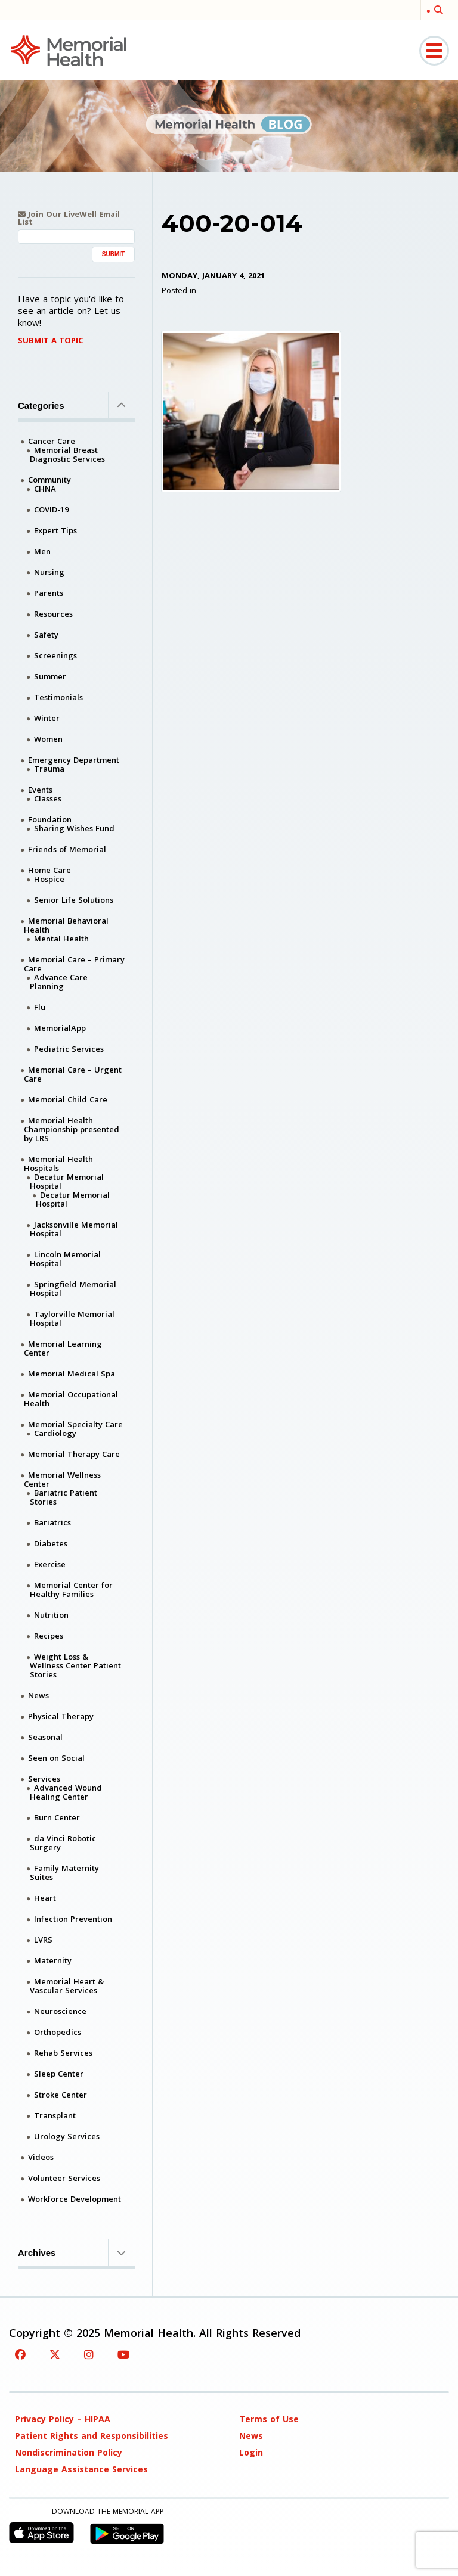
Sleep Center (58, 2073)
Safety (46, 634)
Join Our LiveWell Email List (69, 218)
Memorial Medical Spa (71, 1373)
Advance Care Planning (59, 982)
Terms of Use (269, 2419)
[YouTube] (123, 2354)
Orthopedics (57, 2032)
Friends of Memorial (67, 849)
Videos (41, 2157)
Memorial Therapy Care (74, 1454)
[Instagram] (89, 2354)
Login (251, 2452)
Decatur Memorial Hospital (67, 1181)
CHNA (45, 488)
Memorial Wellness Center (62, 1479)
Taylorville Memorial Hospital (72, 1318)
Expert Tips (55, 530)
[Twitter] (54, 2354)
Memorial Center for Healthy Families (71, 1589)
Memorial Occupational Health (71, 1399)
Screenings (55, 655)
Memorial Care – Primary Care (74, 964)
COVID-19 (51, 509)
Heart (45, 1898)
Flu (39, 1007)
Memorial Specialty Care (75, 1424)
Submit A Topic (50, 340)
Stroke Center (60, 2094)
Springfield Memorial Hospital (73, 1288)
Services (44, 1778)
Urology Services (67, 2136)
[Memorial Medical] (68, 49)
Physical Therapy (61, 1716)
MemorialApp (60, 1028)
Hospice (49, 879)
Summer (50, 676)
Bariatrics (52, 1522)
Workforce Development (74, 2198)
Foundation (50, 819)
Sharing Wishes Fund (74, 828)
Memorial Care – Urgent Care (73, 1074)
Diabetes (50, 1543)
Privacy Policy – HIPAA (62, 2419)
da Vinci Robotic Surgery (63, 1843)
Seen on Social (56, 1757)
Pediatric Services (69, 1048)
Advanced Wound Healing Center (66, 1792)
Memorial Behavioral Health (66, 925)
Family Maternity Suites (64, 1872)
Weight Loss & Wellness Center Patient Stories (75, 1665)
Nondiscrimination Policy (68, 2452)
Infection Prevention (73, 1918)
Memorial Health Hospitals (58, 1163)
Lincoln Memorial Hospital (65, 1259)
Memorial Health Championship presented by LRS (71, 1129)
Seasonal (45, 1737)
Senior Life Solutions (73, 899)
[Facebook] (20, 2354)
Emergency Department (73, 759)
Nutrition (51, 1614)
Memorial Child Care (67, 1099)
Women (48, 739)
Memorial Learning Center (63, 1348)
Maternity (53, 1960)
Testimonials (58, 697)
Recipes (48, 1635)
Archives (76, 2252)
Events (40, 789)
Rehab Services (63, 2052)
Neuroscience (60, 2011)
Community (49, 479)
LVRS (43, 1939)
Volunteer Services (64, 2178)
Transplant (55, 2115)
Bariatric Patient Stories (63, 1497)
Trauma (49, 768)
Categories (76, 405)
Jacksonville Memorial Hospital (74, 1229)
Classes (47, 798)
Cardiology (55, 1433)
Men (42, 551)
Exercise (50, 1564)
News (38, 1695)
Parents (48, 593)
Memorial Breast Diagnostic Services (67, 454)
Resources (53, 613)
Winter (47, 718)
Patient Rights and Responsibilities (91, 2435)
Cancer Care (51, 441)
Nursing (49, 572)
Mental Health (61, 938)
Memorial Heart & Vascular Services (67, 1986)
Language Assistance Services (81, 2469)
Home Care (49, 870)
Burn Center (57, 1817)
